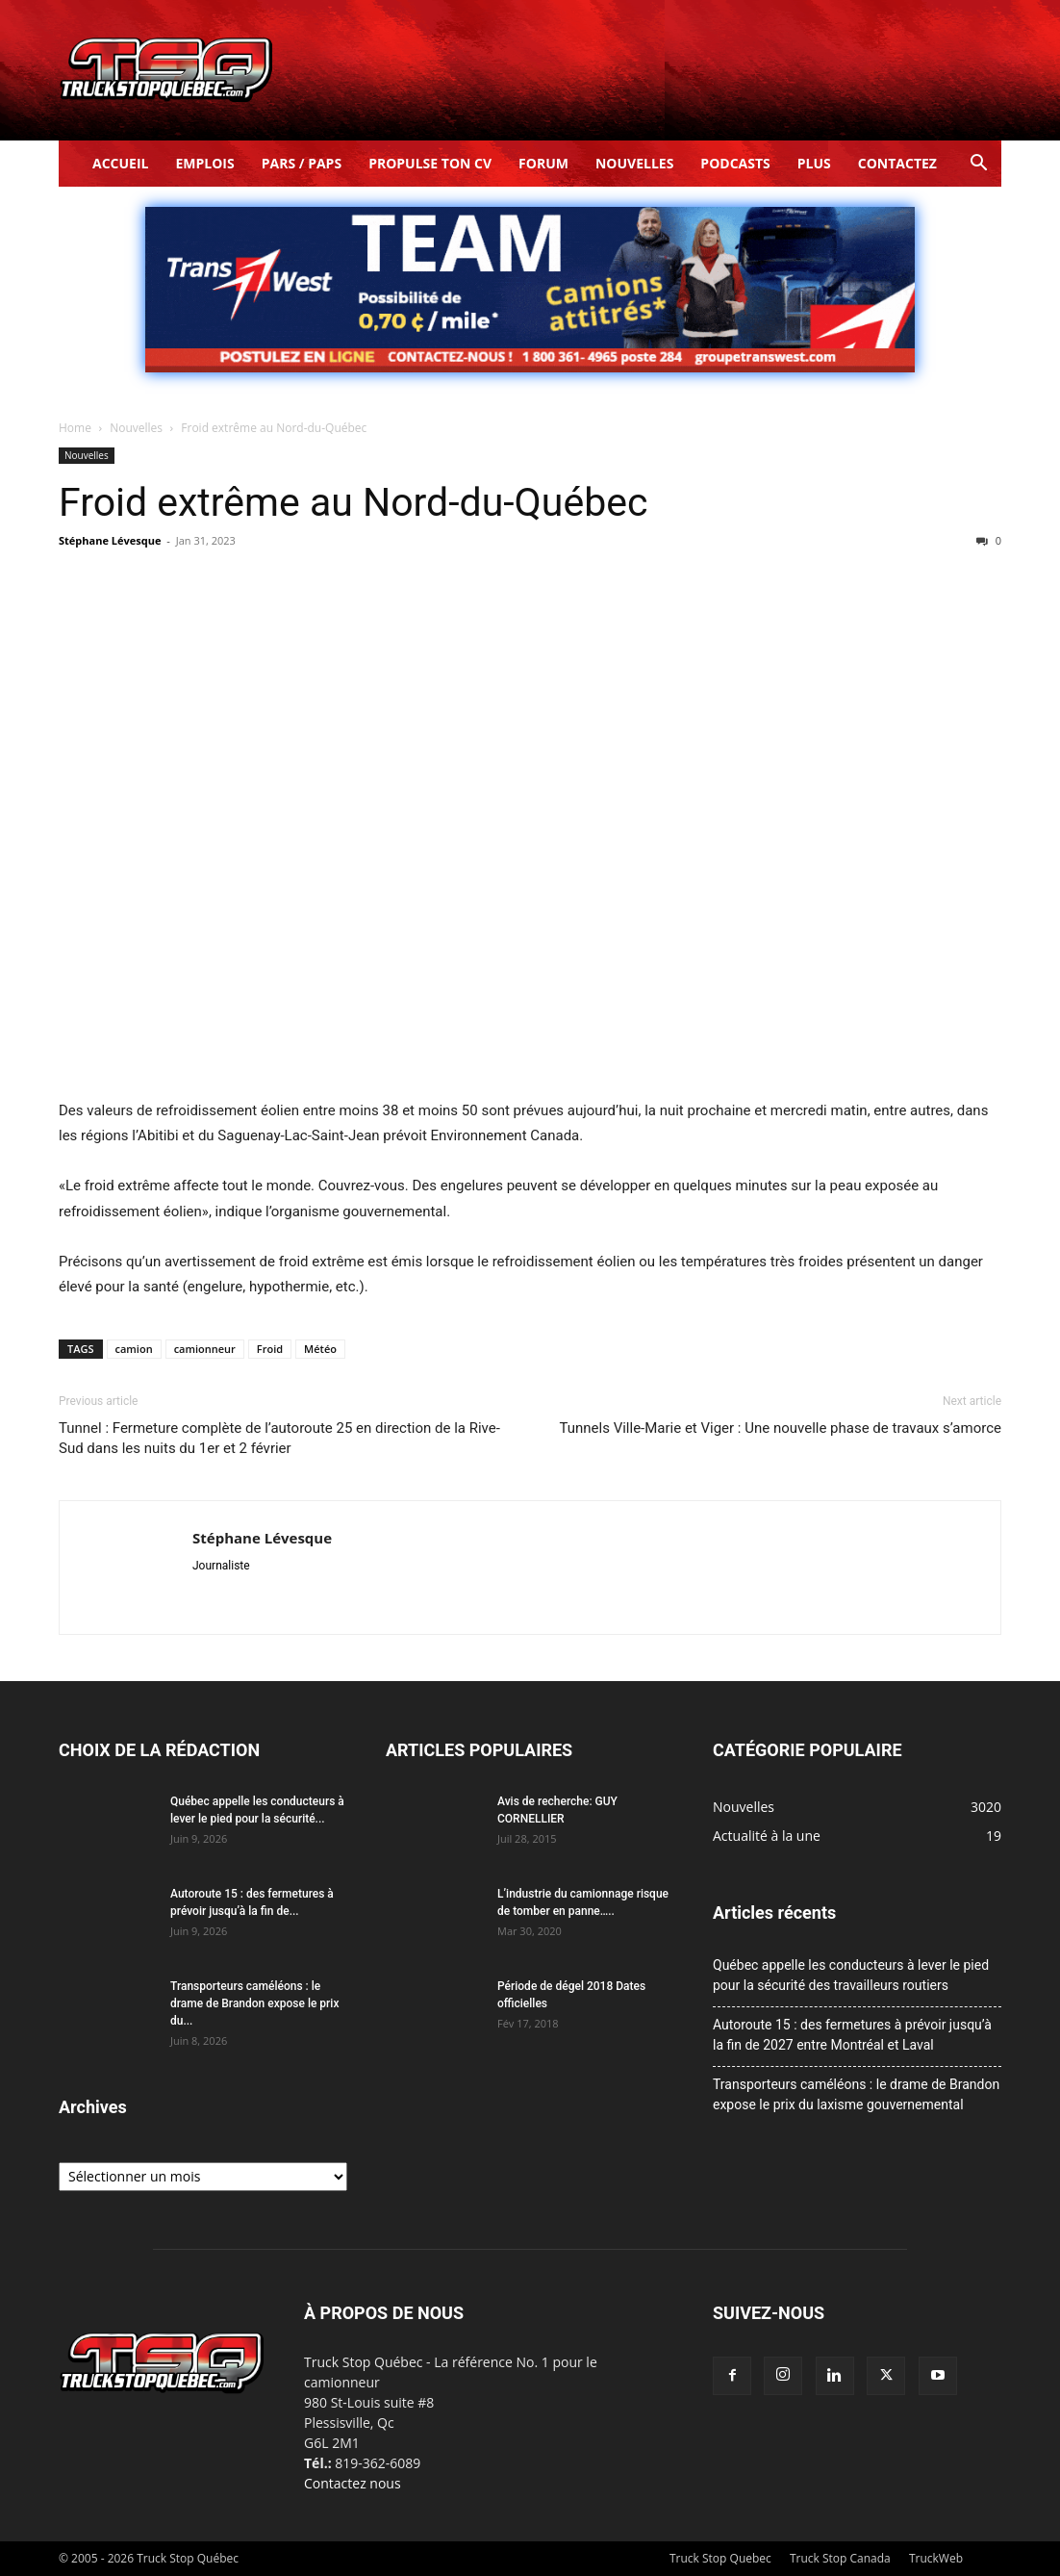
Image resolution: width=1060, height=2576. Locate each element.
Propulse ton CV (430, 163)
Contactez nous (352, 2483)
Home (75, 428)
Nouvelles (634, 163)
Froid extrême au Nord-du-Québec (353, 502)
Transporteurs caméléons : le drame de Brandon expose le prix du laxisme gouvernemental (856, 2094)
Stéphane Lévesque (110, 540)
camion (134, 1348)
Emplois (204, 163)
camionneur (205, 1348)
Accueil (120, 163)
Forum (543, 163)
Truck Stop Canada (840, 2558)
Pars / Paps (301, 163)
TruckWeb (936, 2558)
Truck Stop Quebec (720, 2558)
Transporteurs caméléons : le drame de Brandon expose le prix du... (254, 2003)
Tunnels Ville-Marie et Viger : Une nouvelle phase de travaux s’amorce (781, 1428)
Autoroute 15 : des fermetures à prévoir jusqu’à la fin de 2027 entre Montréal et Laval (852, 2035)
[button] (978, 165)
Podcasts (735, 163)
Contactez (897, 163)
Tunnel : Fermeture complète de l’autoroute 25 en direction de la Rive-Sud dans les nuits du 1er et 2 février (279, 1438)
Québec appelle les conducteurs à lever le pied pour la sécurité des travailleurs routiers (851, 1975)
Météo (320, 1348)
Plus (814, 163)
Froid (270, 1348)
